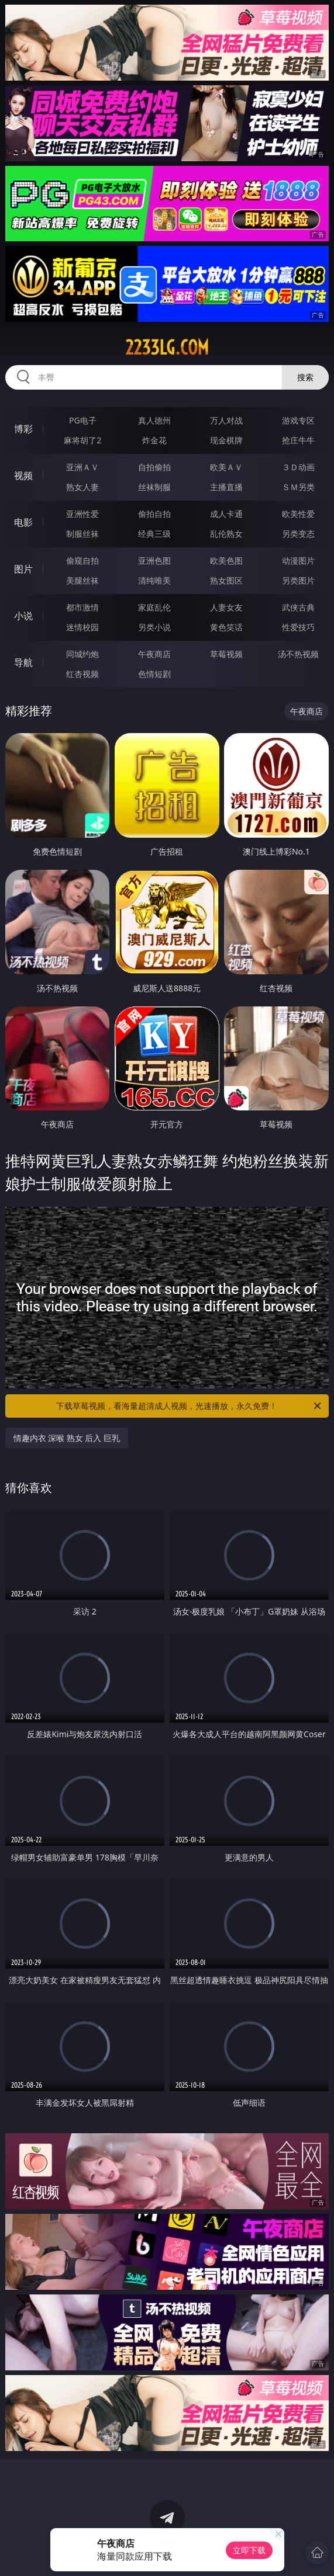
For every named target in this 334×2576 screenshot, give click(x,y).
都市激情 (82, 607)
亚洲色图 (154, 560)
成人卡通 (226, 513)
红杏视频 (82, 673)
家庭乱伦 (154, 607)
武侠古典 (298, 607)
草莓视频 (226, 653)
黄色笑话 (226, 627)
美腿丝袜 (82, 580)
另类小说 (154, 627)
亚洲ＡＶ (82, 467)
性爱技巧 (298, 627)
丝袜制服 (154, 486)
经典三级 (154, 533)
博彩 (23, 428)
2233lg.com (167, 347)
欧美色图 (226, 560)
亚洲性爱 (82, 513)
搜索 (305, 377)
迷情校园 (82, 627)
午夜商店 (154, 653)
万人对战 (226, 420)
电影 (23, 522)
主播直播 (226, 486)
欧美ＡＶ (226, 467)
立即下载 (249, 2550)
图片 (23, 569)
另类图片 (298, 580)
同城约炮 (82, 653)
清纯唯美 (154, 580)
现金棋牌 (226, 440)
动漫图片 (298, 560)
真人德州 (154, 420)
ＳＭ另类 (298, 486)
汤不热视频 (298, 653)
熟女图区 (226, 580)
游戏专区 (298, 420)
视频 (23, 475)
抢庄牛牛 (298, 440)
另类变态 (298, 533)
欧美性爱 (298, 513)
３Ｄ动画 (298, 467)
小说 (23, 615)
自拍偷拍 (154, 467)
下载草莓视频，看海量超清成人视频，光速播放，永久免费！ (189, 1406)
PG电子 (83, 420)
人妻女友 (226, 607)
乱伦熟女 (226, 533)
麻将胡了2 (82, 440)
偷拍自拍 (154, 513)
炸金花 (154, 440)
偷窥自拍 (82, 560)
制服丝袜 (82, 533)
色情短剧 (154, 673)
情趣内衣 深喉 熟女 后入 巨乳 (66, 1437)
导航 (23, 662)
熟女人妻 (82, 486)
